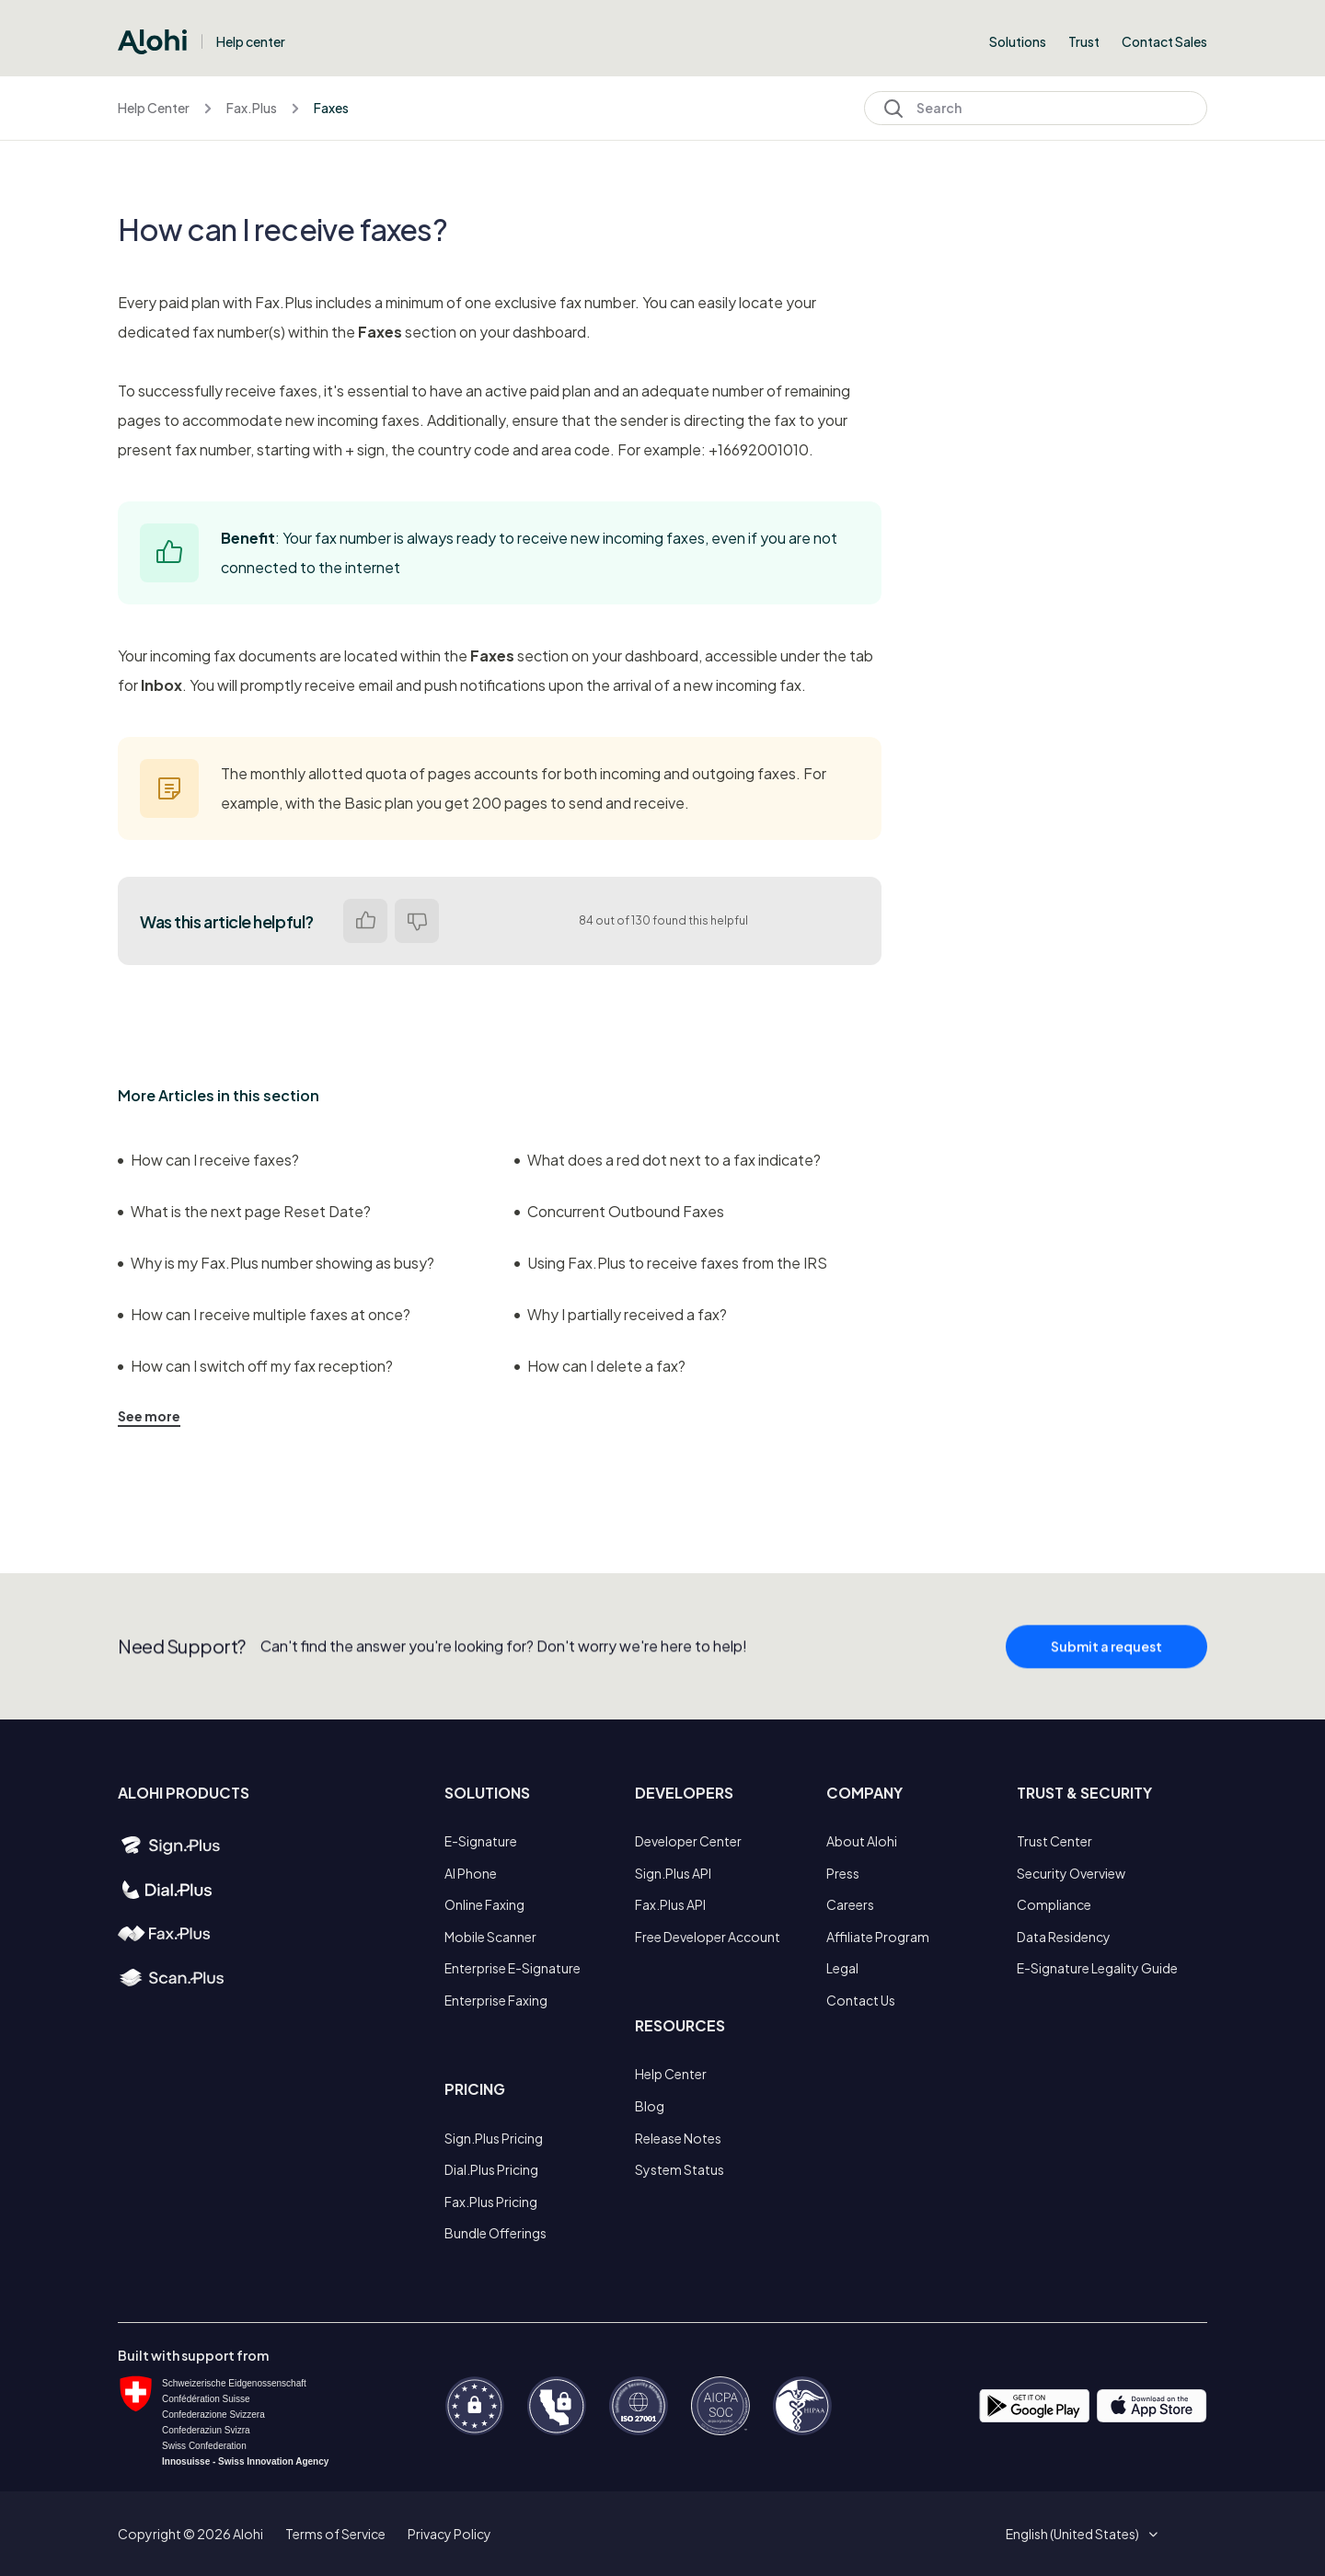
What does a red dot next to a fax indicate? (667, 1159)
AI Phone (470, 1873)
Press (842, 1873)
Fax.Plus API (670, 1904)
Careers (850, 1904)
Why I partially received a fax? (620, 1314)
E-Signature (480, 1841)
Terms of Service (335, 2533)
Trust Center (1054, 1841)
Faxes (331, 107)
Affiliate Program (877, 1936)
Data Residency (1064, 1936)
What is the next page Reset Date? (244, 1211)
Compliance (1054, 1904)
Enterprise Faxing (495, 2000)
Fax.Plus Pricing (490, 2201)
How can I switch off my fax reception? (255, 1365)
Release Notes (678, 2138)
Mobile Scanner (490, 1936)
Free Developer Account (707, 1936)
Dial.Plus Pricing (491, 2169)
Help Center (154, 107)
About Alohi (861, 1841)
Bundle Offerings (495, 2233)
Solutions (1017, 41)
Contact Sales (1164, 41)
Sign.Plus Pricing (493, 2138)
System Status (679, 2169)
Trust (1084, 41)
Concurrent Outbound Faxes (619, 1211)
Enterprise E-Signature (512, 1968)
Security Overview (1071, 1873)
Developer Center (688, 1841)
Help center (250, 41)
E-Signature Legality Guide (1097, 1968)
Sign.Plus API (673, 1873)
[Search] (1035, 108)
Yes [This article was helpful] (365, 921)
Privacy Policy (449, 2533)
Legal (842, 1968)
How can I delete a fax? (600, 1365)
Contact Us (860, 2000)
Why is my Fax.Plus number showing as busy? (276, 1262)
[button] (1079, 2534)
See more (149, 1416)
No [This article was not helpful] (417, 921)
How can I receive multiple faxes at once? (264, 1314)
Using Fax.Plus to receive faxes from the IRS (670, 1262)
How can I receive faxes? (208, 1159)
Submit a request (1106, 1655)
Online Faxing (484, 1904)
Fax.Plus (251, 107)
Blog (649, 2106)
